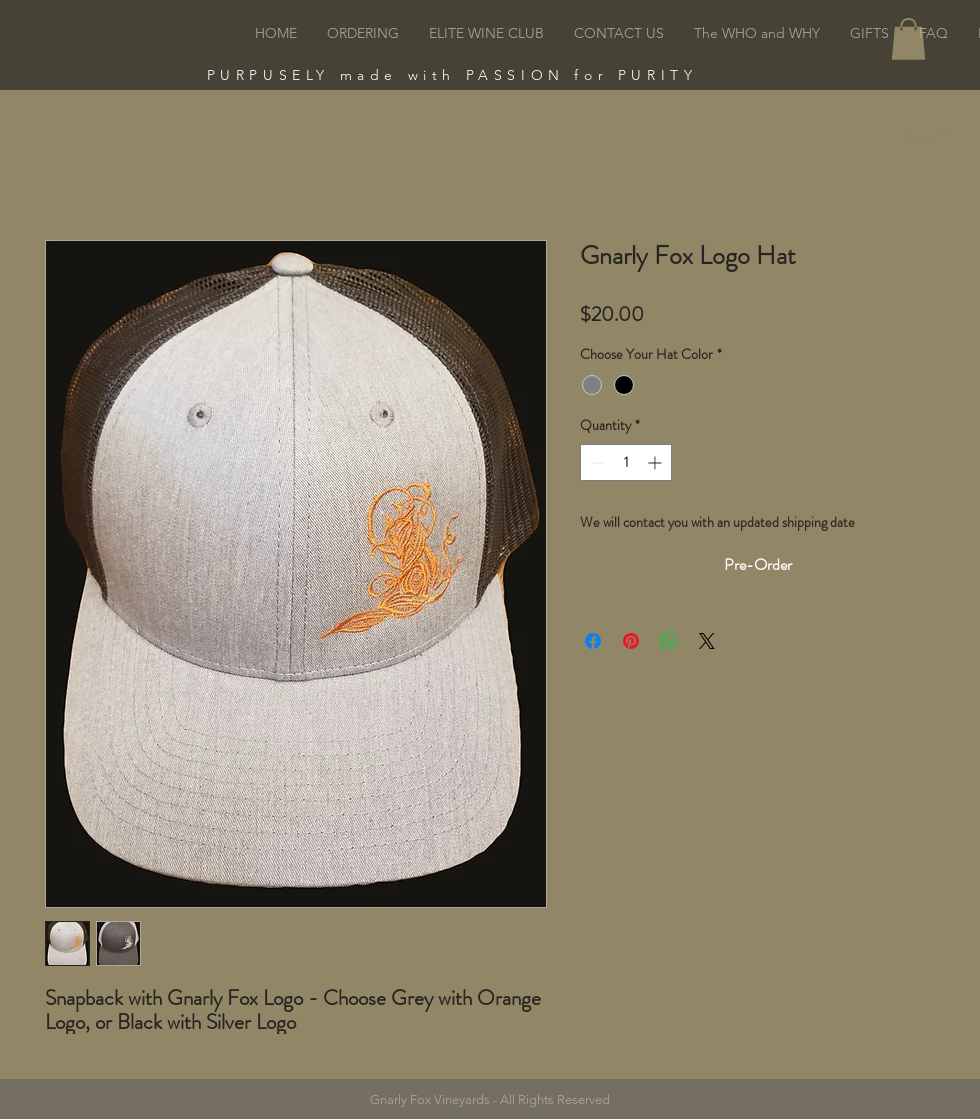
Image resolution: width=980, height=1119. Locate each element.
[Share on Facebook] (593, 641)
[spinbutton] (626, 462)
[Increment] (656, 462)
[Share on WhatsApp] (669, 641)
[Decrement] (595, 462)
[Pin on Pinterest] (631, 641)
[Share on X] (707, 641)
